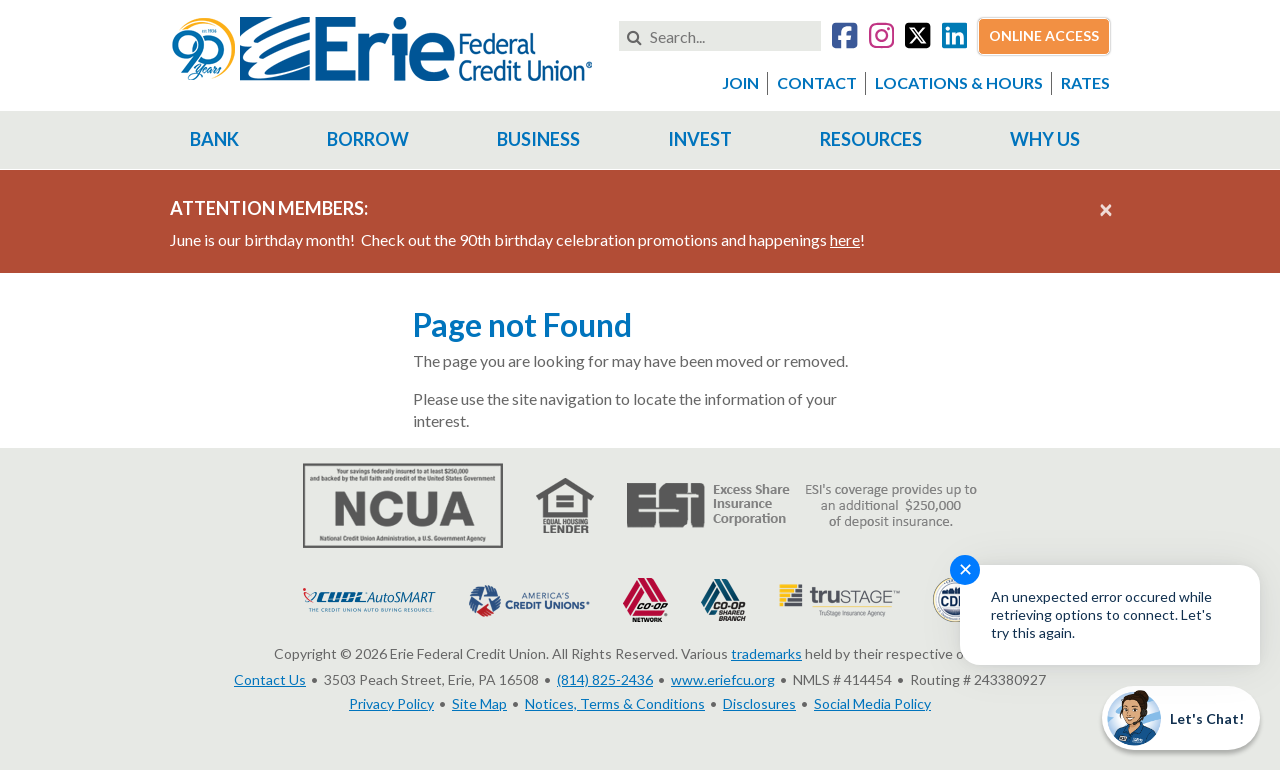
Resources (871, 139)
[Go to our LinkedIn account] (954, 38)
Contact (817, 82)
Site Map (479, 703)
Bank (214, 139)
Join (740, 82)
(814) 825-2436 (605, 679)
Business (538, 139)
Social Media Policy (872, 703)
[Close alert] (1106, 209)
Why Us (1045, 139)
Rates (1085, 82)
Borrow (368, 139)
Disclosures (759, 703)
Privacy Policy (391, 703)
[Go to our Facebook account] (844, 38)
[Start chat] (1181, 718)
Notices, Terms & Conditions (615, 703)
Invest (700, 139)
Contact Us (270, 679)
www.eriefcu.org (723, 679)
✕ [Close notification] (965, 569)
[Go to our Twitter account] (917, 38)
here (845, 239)
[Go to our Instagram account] (881, 38)
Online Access (1044, 35)
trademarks (766, 653)
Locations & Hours (959, 82)
